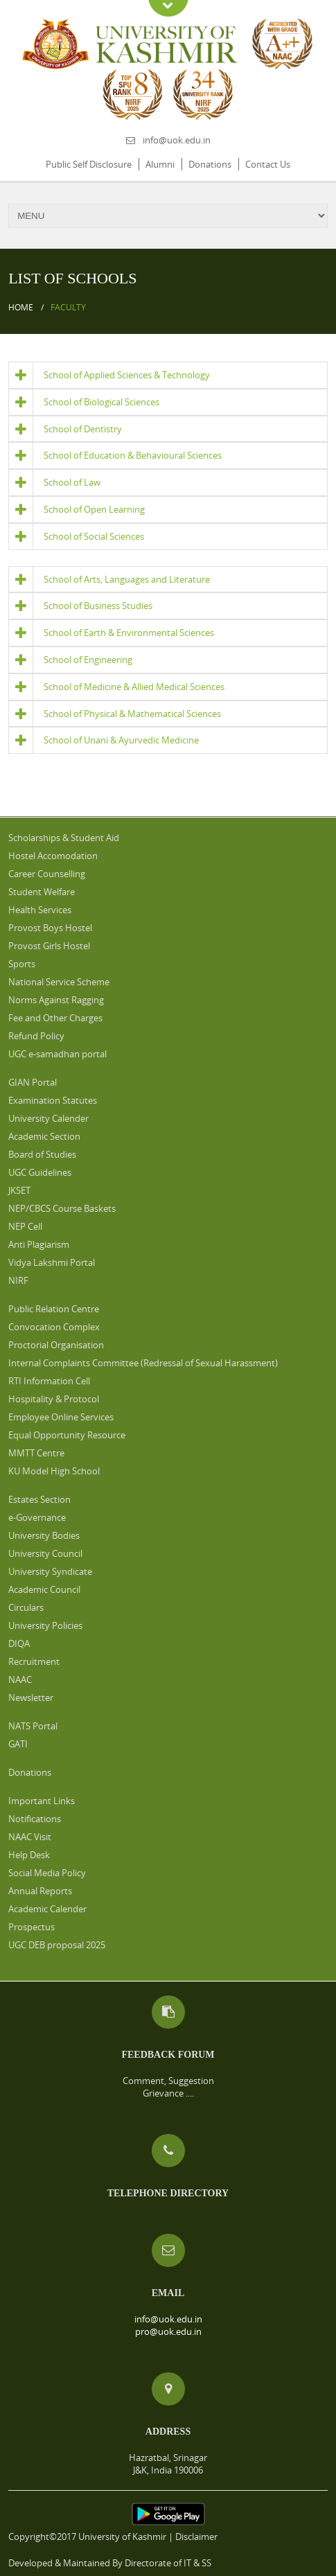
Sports (21, 964)
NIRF (18, 1280)
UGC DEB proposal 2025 (56, 1945)
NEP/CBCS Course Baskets (62, 1208)
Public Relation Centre (53, 1309)
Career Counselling (46, 873)
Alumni (160, 164)
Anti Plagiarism (38, 1244)
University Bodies (44, 1535)
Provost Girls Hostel (49, 945)
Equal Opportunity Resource (66, 1435)
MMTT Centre (36, 1453)
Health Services (39, 909)
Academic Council (44, 1589)
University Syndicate (50, 1571)
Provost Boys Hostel (50, 927)
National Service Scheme (58, 982)
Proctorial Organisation (56, 1345)
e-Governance (37, 1517)
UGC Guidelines (39, 1172)
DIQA (19, 1643)
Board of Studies (42, 1154)
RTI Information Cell (49, 1381)
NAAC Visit (29, 1836)
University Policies (45, 1625)
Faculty (68, 307)
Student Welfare (41, 891)
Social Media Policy (47, 1873)
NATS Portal (33, 1726)
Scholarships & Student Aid (63, 837)
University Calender (48, 1118)
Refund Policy (36, 1036)
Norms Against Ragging (56, 1000)
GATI (18, 1744)
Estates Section (39, 1499)
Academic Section (44, 1136)
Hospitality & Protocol (53, 1399)
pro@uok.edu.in (168, 2331)
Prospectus (31, 1927)
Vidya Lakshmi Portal (51, 1262)
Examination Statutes (52, 1100)
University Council (45, 1553)
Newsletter (30, 1697)
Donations (209, 164)
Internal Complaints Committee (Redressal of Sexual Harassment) (143, 1363)
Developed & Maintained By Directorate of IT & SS (109, 2563)
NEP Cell (25, 1226)
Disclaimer (196, 2536)
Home (20, 307)
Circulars (26, 1607)
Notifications (34, 1818)
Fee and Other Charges (55, 1018)
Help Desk (29, 1855)
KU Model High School (54, 1471)
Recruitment (34, 1661)
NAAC (20, 1679)
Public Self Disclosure (89, 164)
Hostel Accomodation (53, 855)
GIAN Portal (32, 1082)
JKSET (19, 1190)
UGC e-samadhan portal (57, 1054)
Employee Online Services (61, 1417)
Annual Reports (40, 1891)
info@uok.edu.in (177, 140)
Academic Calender (47, 1909)
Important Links (41, 1800)
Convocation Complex (54, 1327)
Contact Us (267, 164)
